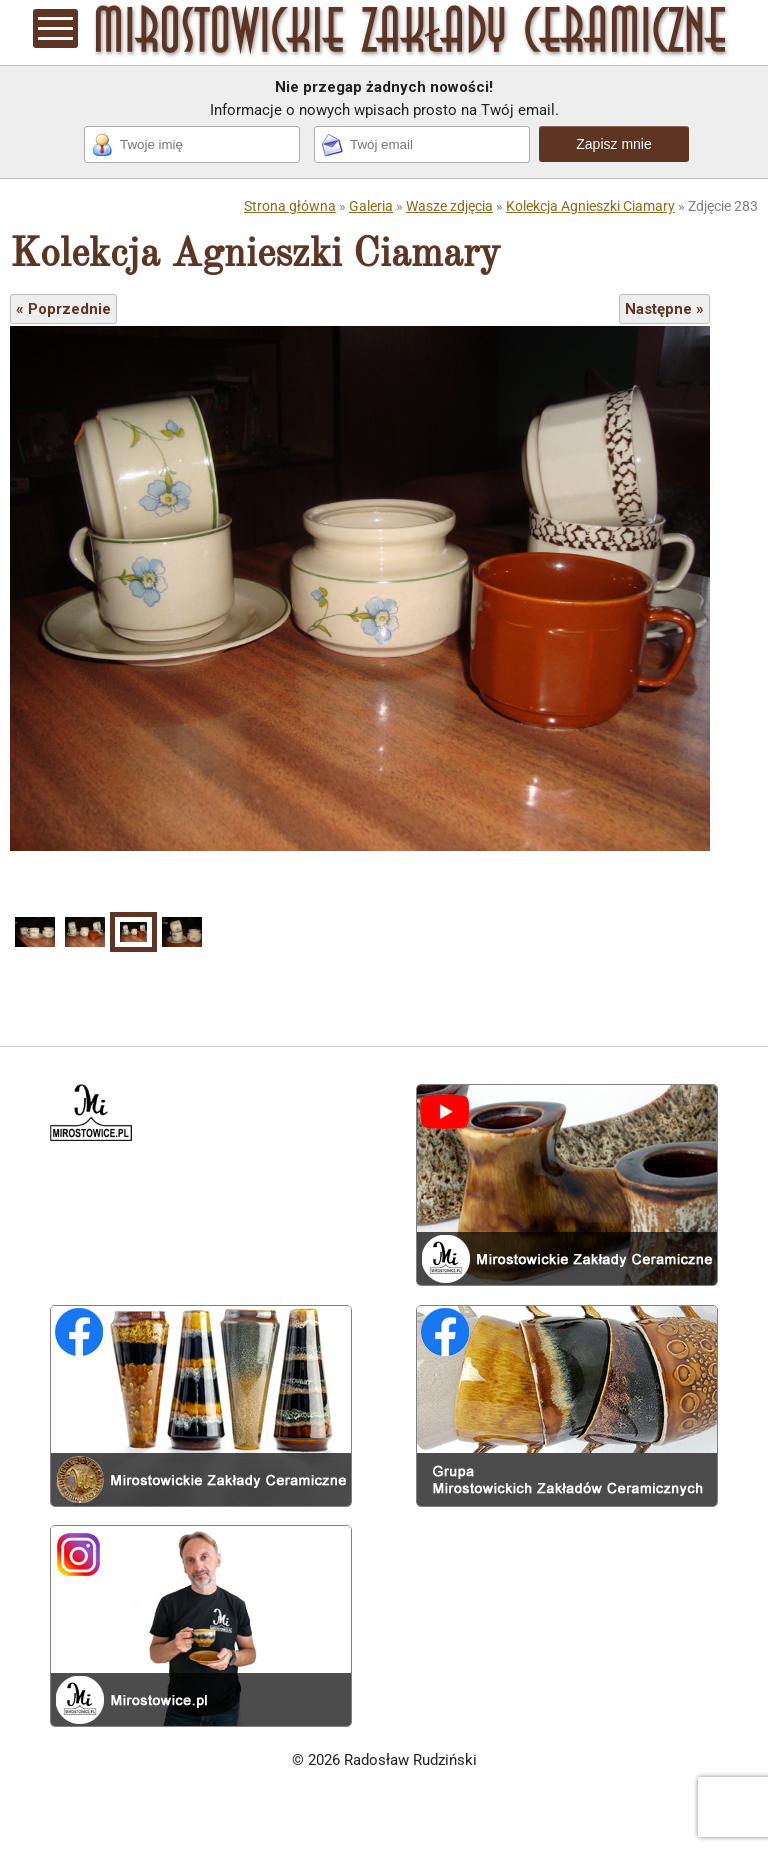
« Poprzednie (63, 309)
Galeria (371, 206)
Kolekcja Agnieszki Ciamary (590, 206)
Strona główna (290, 206)
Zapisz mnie (613, 144)
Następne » (664, 309)
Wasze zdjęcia (449, 206)
